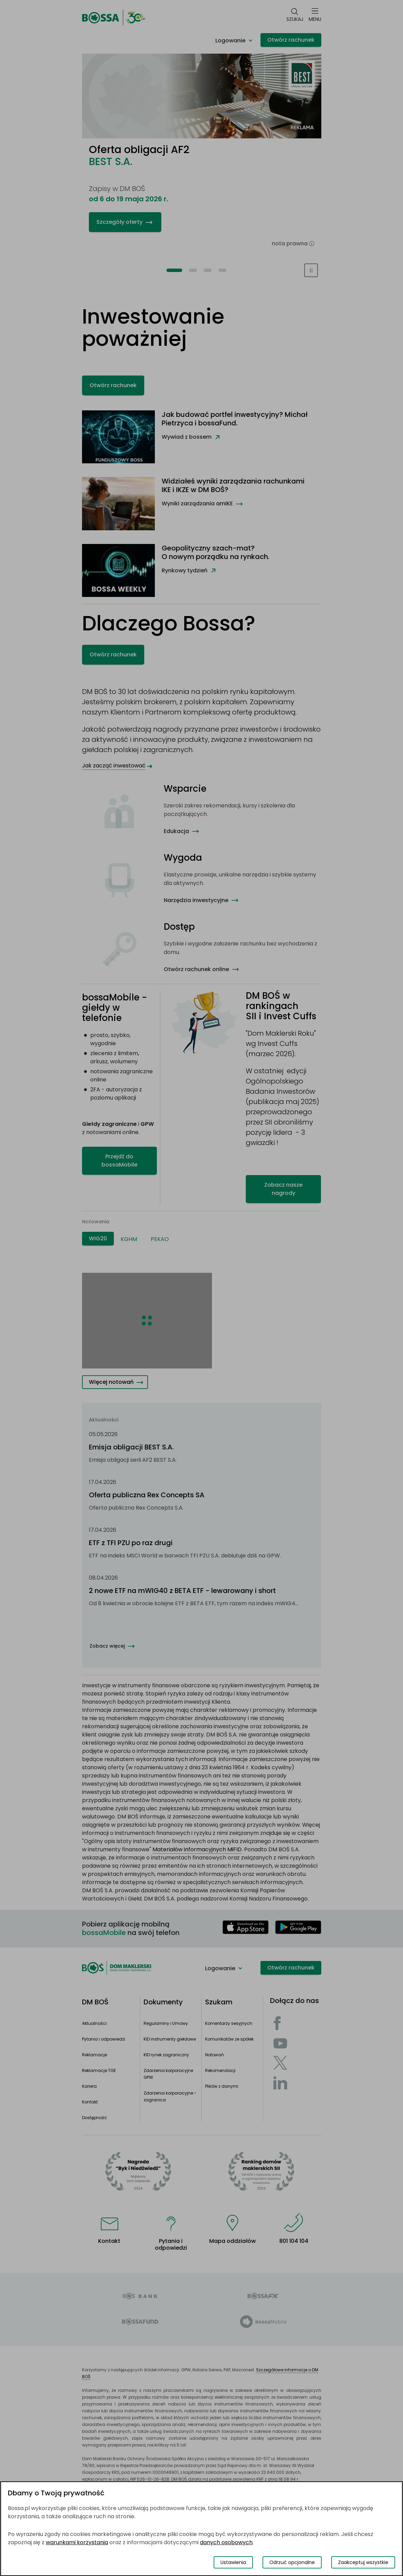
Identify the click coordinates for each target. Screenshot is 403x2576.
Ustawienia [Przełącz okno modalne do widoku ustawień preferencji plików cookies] (233, 2562)
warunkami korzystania (77, 2542)
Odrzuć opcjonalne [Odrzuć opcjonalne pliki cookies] (292, 2562)
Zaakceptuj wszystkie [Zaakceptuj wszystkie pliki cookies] (363, 2562)
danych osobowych (226, 2542)
